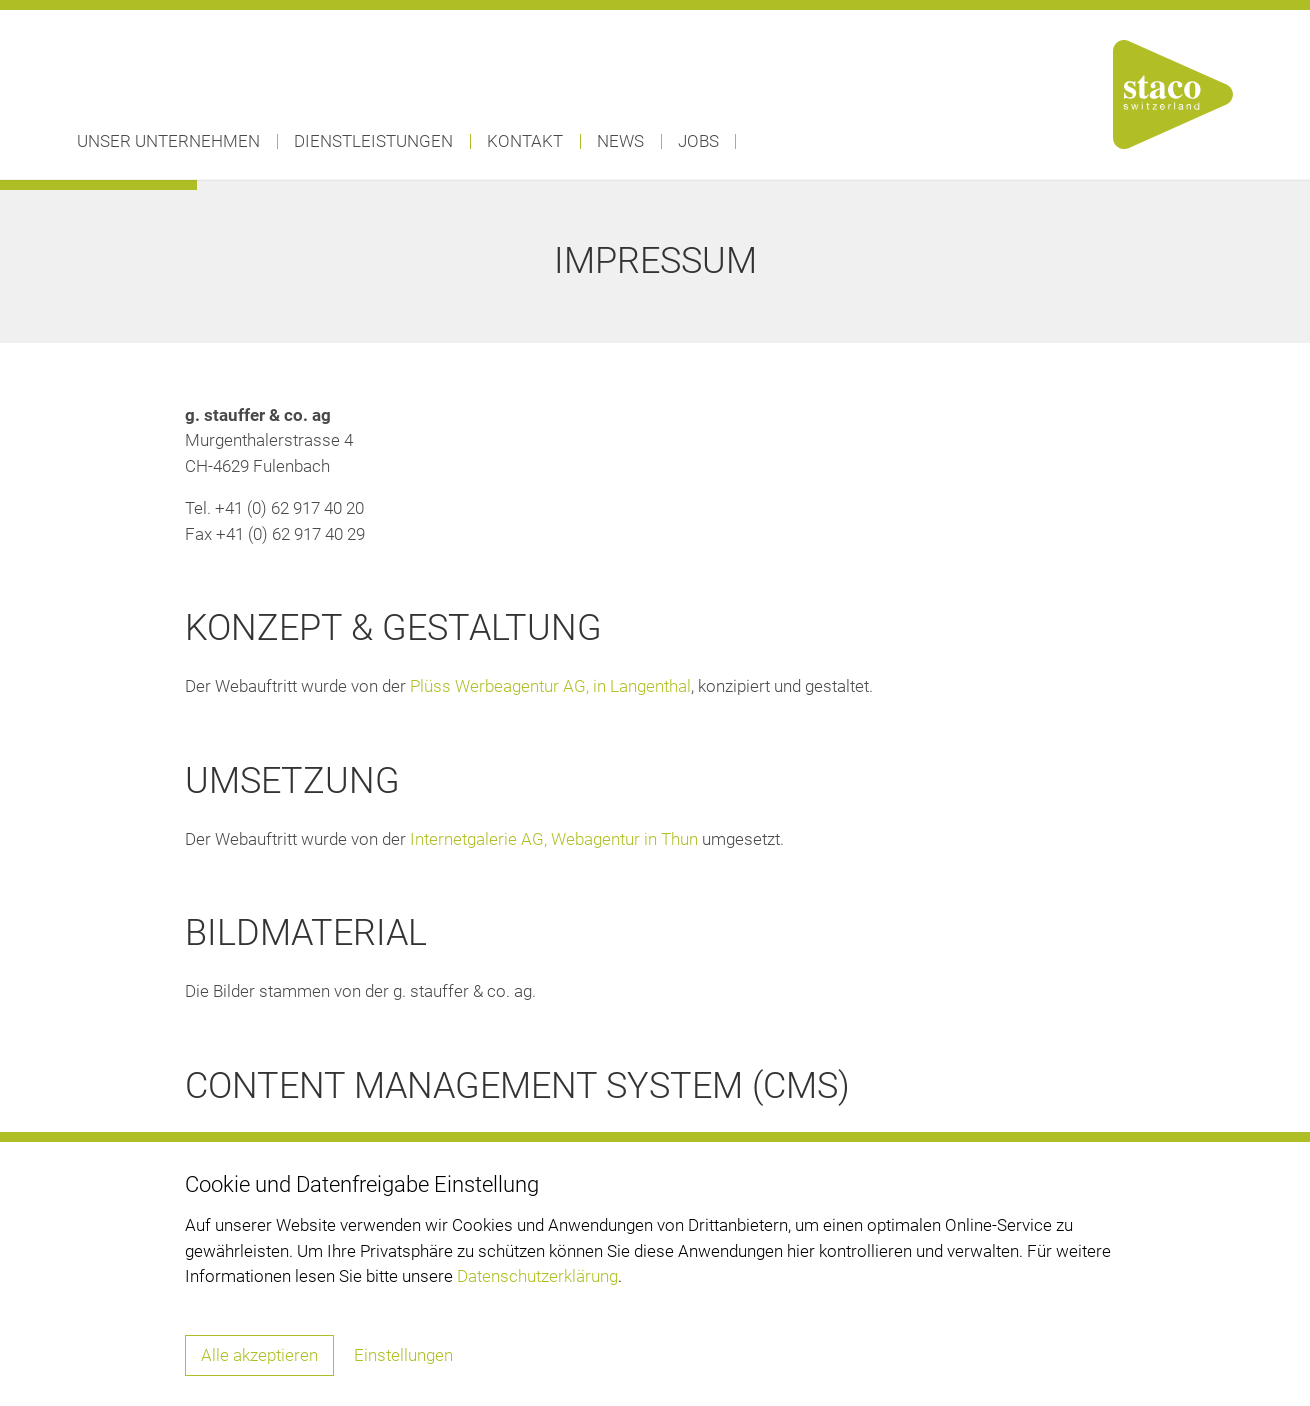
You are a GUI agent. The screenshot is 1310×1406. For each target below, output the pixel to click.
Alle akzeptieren (259, 1355)
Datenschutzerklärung (537, 1276)
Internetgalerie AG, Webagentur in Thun (554, 839)
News (620, 141)
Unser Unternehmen (168, 141)
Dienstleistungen (373, 141)
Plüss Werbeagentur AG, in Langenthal (550, 686)
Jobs (698, 141)
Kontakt (525, 141)
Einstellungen (403, 1355)
